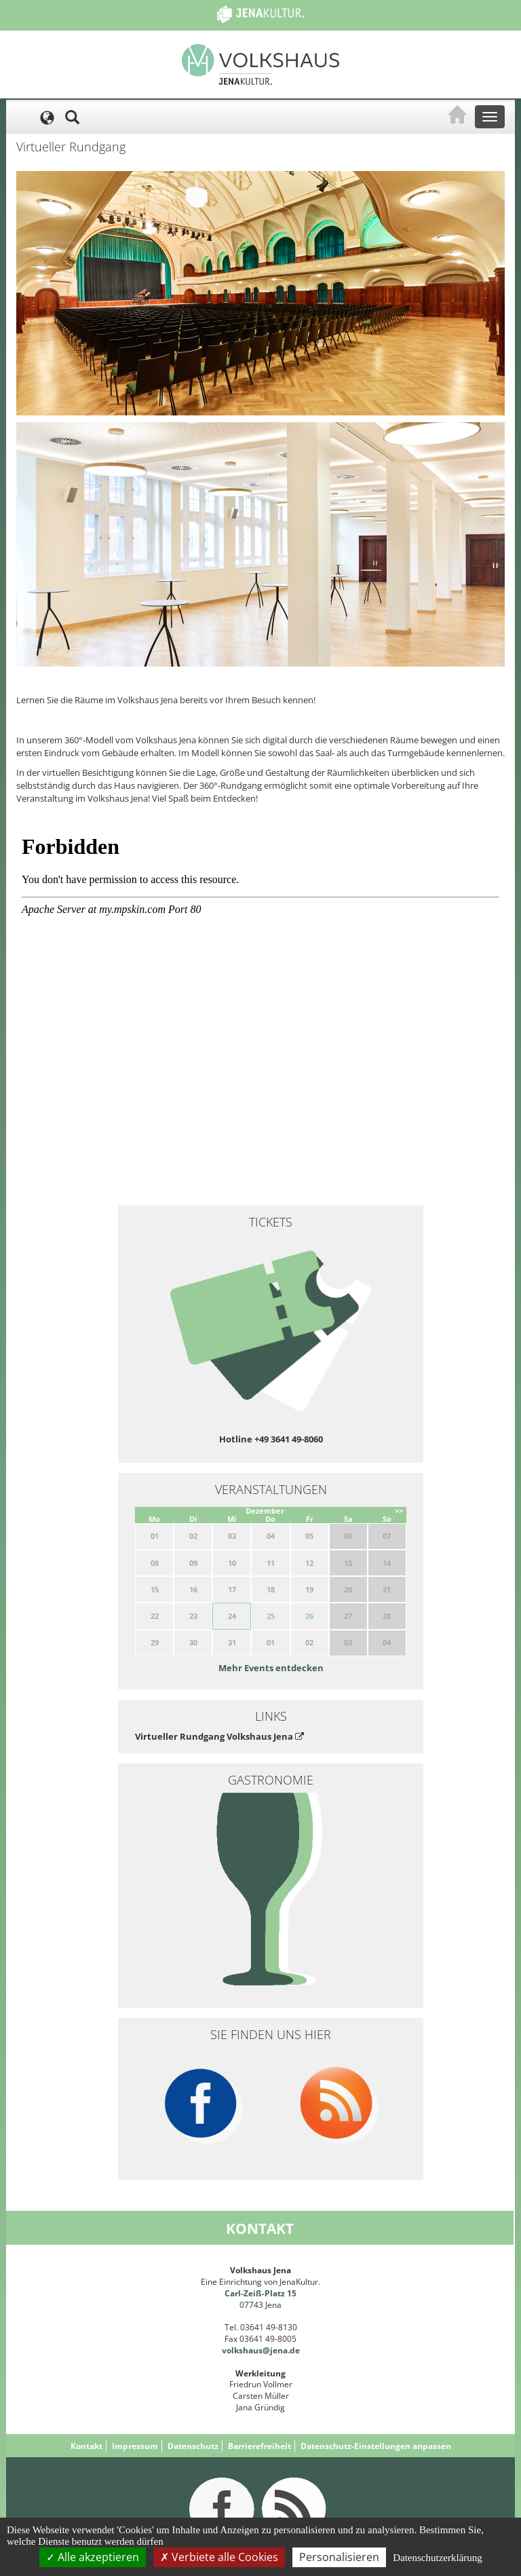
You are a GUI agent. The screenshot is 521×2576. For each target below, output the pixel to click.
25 (271, 1616)
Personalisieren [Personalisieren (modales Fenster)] (339, 2557)
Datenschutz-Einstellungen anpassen (376, 2446)
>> (399, 1511)
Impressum (135, 2446)
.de (294, 2350)
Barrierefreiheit (259, 2446)
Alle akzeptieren (92, 2557)
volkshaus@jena (255, 2350)
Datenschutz (193, 2446)
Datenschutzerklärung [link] (437, 2557)
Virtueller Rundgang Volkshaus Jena (219, 1736)
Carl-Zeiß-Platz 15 (260, 2293)
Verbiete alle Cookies (219, 2557)
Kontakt (86, 2446)
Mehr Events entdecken (271, 1668)
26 (309, 1616)
